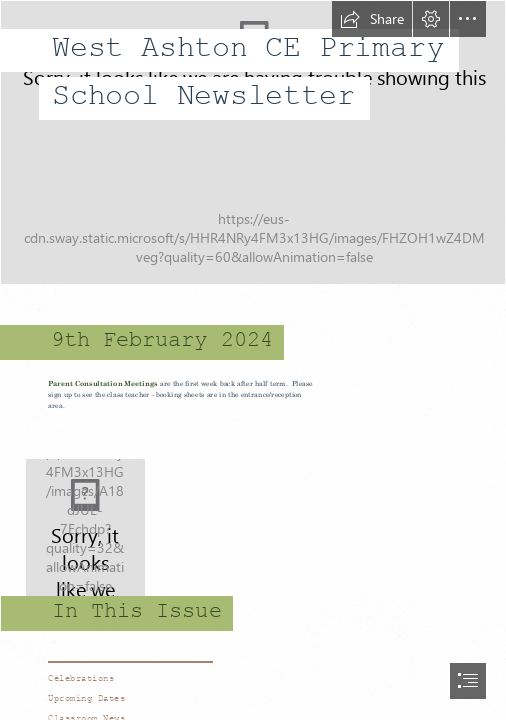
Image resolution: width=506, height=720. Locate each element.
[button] (372, 19)
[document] (253, 360)
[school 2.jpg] (253, 529)
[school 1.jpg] (253, 142)
